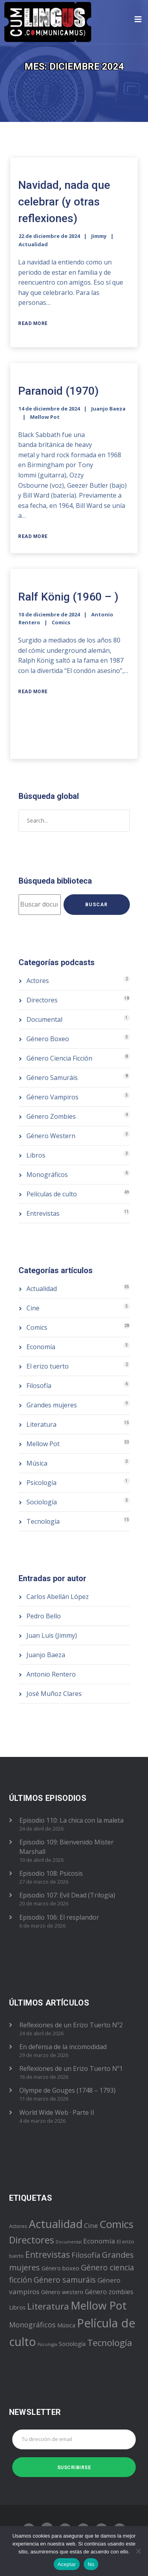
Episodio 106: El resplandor (59, 1917)
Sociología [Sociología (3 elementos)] (72, 2344)
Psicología (41, 1482)
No (91, 2564)
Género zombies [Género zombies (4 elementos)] (109, 2291)
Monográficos (47, 1174)
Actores (37, 980)
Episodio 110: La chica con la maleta (71, 1820)
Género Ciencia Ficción (59, 1058)
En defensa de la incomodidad (63, 2046)
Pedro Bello (43, 1616)
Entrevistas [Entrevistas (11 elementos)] (47, 2254)
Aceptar (67, 2564)
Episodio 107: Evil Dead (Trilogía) (67, 1895)
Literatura (41, 1424)
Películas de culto (51, 1194)
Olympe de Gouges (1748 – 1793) (67, 2090)
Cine (32, 1308)
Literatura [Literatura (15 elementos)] (48, 2306)
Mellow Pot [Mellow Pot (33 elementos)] (99, 2305)
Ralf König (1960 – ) (68, 596)
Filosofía (38, 1385)
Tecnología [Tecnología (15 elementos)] (109, 2342)
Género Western (50, 1135)
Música (36, 1463)
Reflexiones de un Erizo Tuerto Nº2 (71, 2025)
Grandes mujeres (51, 1405)
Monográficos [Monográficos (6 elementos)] (32, 2324)
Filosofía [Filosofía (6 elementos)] (85, 2255)
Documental (44, 1019)
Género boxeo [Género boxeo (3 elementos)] (60, 2268)
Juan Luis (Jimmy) (51, 1635)
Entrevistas (43, 1213)
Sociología (41, 1502)
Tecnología (43, 1521)
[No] (138, 2551)
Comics (61, 622)
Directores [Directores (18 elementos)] (31, 2240)
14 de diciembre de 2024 (49, 408)
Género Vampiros (52, 1097)
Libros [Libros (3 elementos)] (17, 2307)
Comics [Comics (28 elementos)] (116, 2224)
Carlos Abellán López (57, 1596)
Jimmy (99, 236)
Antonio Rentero (51, 1674)
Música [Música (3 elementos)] (66, 2325)
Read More (33, 323)
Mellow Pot (45, 416)
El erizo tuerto (47, 1366)
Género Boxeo (47, 1038)
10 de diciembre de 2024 (49, 614)
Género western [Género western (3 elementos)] (62, 2292)
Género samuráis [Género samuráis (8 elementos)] (65, 2279)
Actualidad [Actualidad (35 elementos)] (55, 2224)
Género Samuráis (52, 1077)
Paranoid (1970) (58, 390)
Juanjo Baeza (108, 408)
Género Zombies (51, 1116)
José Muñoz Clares (54, 1693)
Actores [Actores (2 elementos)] (18, 2226)
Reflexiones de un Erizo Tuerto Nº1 (71, 2068)
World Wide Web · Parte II (56, 2112)
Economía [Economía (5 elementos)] (99, 2240)
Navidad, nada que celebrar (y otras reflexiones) (64, 202)
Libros (35, 1155)
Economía (40, 1346)
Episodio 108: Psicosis (51, 1873)
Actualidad (33, 244)
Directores (42, 1000)
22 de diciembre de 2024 (49, 236)
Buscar (96, 904)
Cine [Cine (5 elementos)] (91, 2225)
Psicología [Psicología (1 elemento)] (47, 2344)
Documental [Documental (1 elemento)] (69, 2242)
